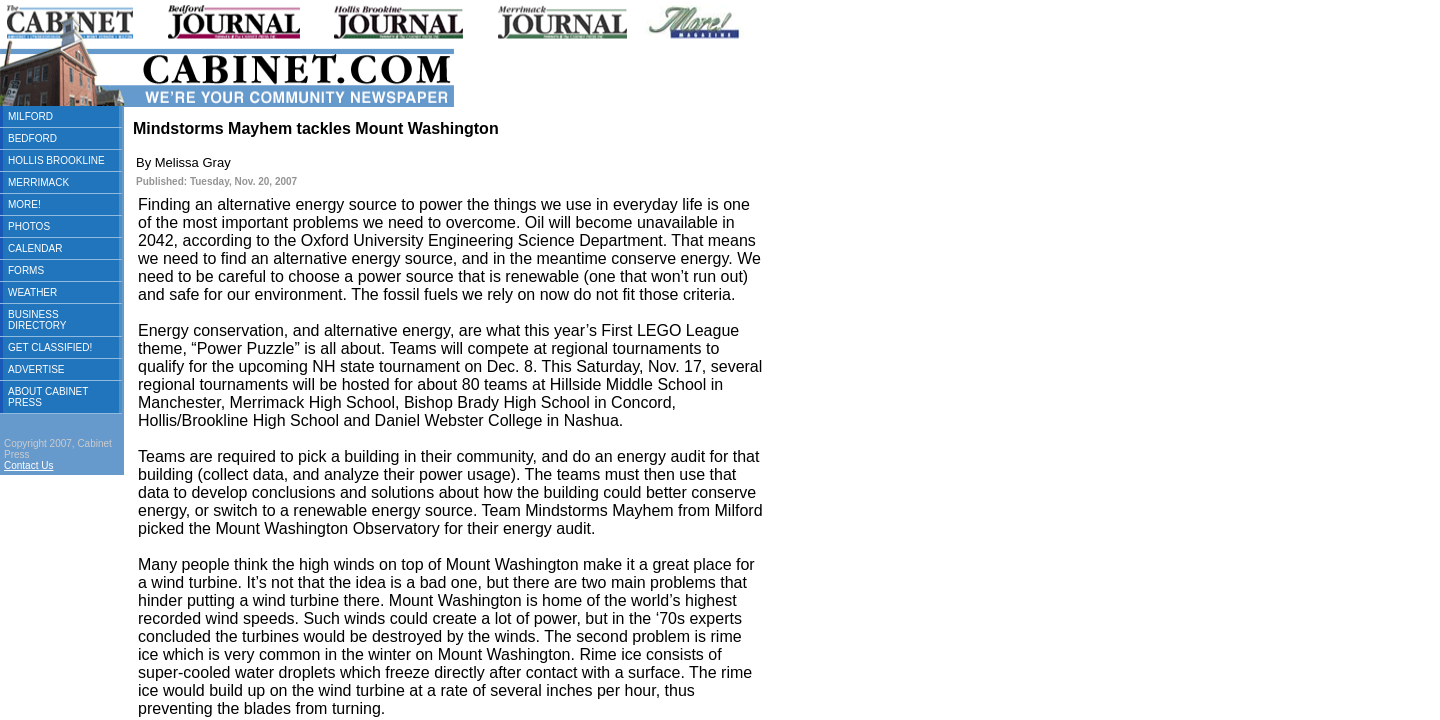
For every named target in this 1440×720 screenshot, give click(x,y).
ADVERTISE (36, 369)
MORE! (24, 204)
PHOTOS (29, 226)
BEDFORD (32, 138)
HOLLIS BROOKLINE (56, 160)
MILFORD (30, 116)
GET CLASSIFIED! (50, 347)
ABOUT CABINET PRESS (48, 397)
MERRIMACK (38, 182)
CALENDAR (35, 248)
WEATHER (32, 292)
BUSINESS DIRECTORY (37, 320)
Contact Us (28, 465)
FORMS (26, 270)
